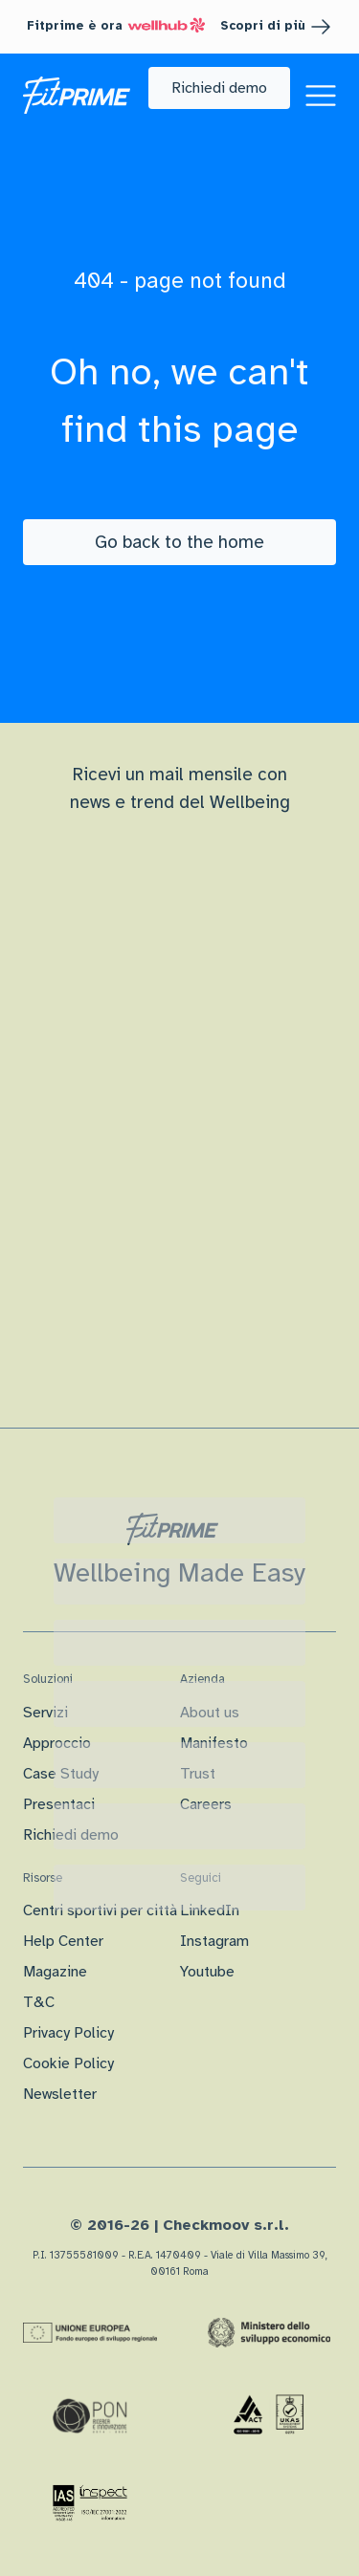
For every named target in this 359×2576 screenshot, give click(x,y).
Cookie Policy (68, 2063)
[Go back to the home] (179, 542)
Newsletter (60, 2094)
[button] (219, 88)
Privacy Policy (68, 2032)
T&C (39, 2002)
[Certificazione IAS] (90, 2502)
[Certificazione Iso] (269, 2415)
